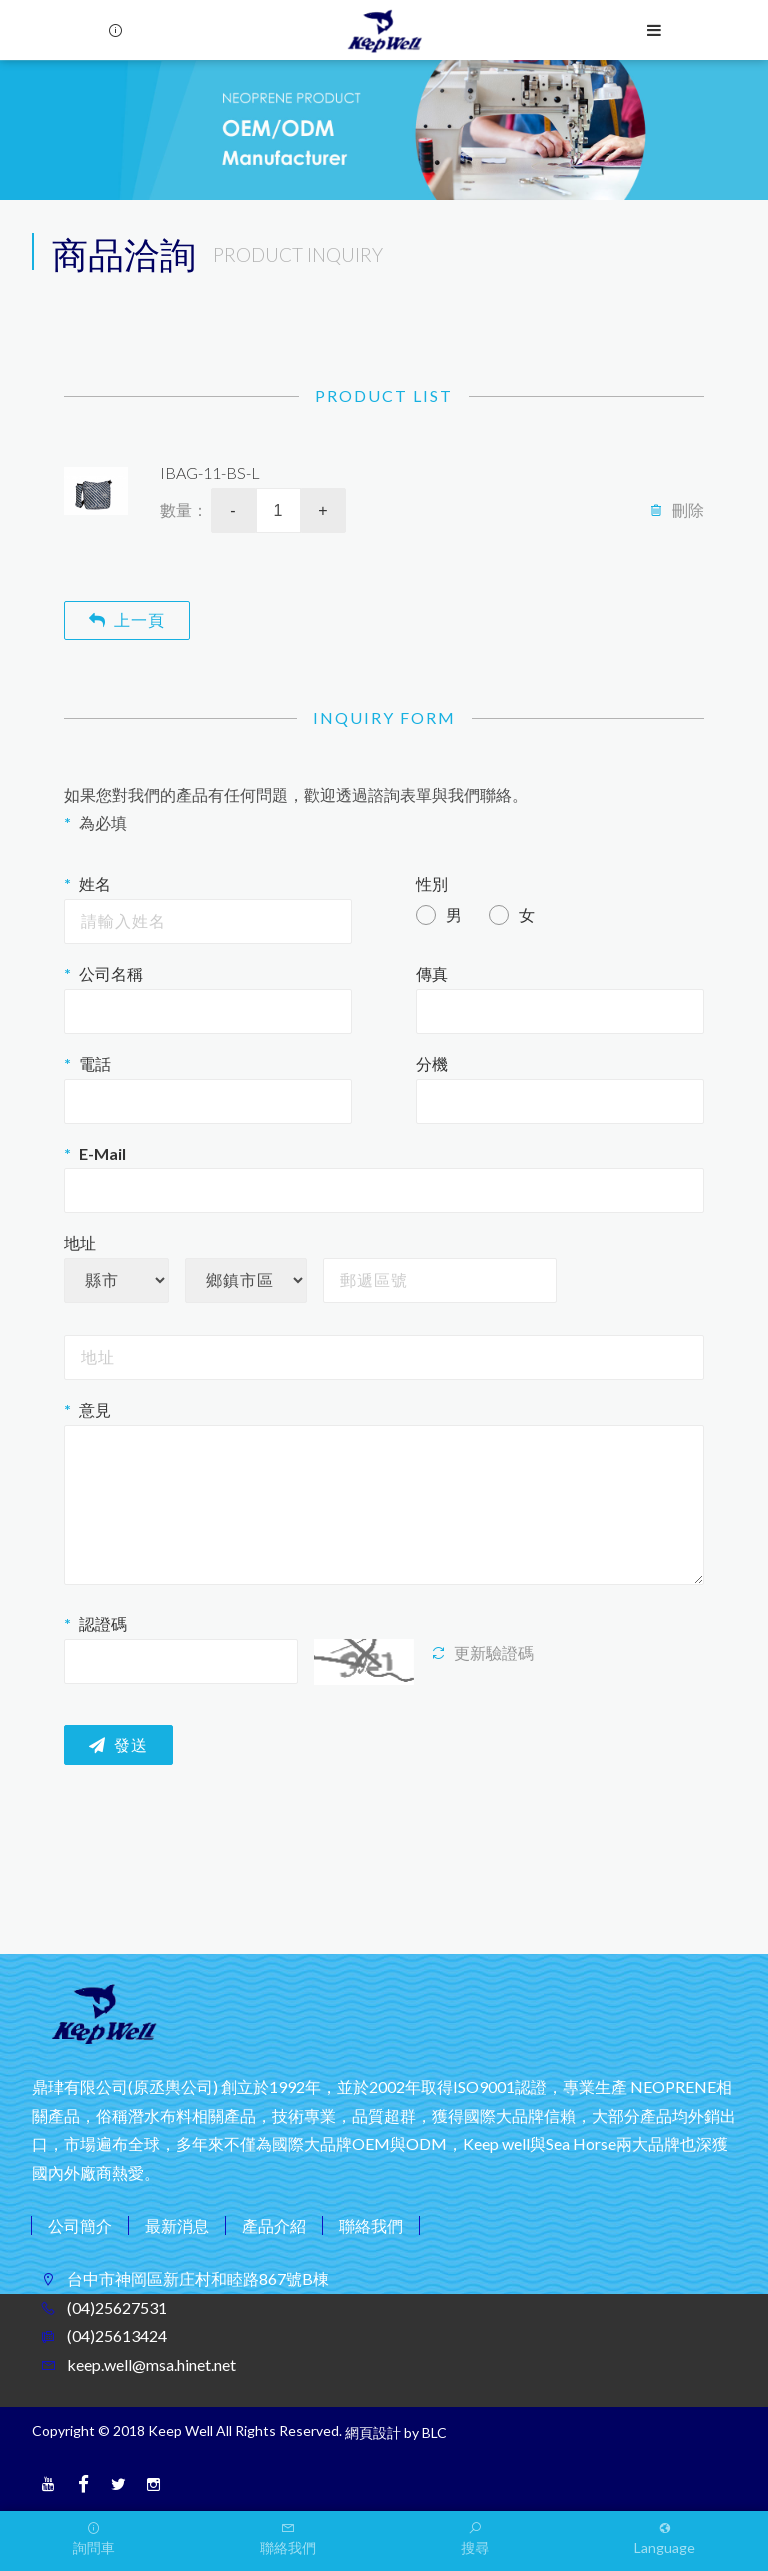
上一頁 (127, 619)
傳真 (432, 973)
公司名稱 (111, 973)
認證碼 (103, 1623)
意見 (95, 1409)
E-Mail (102, 1153)
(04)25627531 (115, 2307)
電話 (95, 1063)
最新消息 (177, 2225)
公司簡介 (80, 2225)
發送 (118, 1745)
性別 (432, 883)
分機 (432, 1063)
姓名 (95, 883)
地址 (80, 1242)
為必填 (103, 822)
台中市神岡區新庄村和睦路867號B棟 (196, 2278)
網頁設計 (373, 2432)
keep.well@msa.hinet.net (150, 2364)
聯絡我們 (371, 2225)
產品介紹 (274, 2225)
